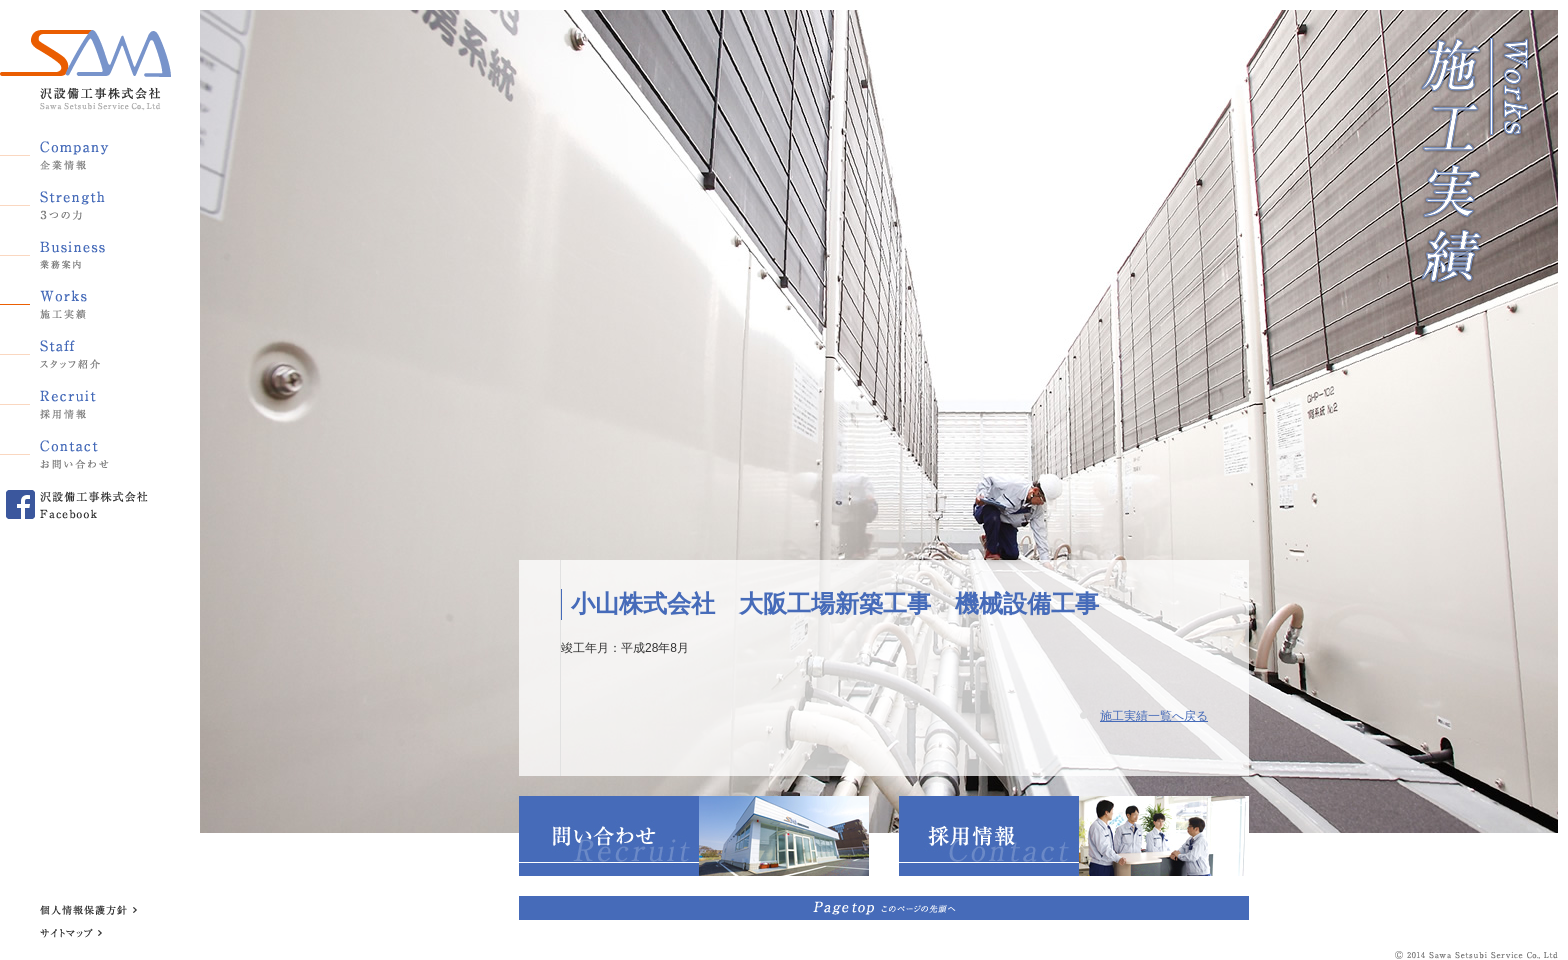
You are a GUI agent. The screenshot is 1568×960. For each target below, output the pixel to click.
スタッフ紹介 (75, 351)
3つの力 (75, 201)
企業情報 (75, 151)
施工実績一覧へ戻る (1154, 716)
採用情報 (75, 401)
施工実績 (75, 301)
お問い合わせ (75, 451)
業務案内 (75, 251)
